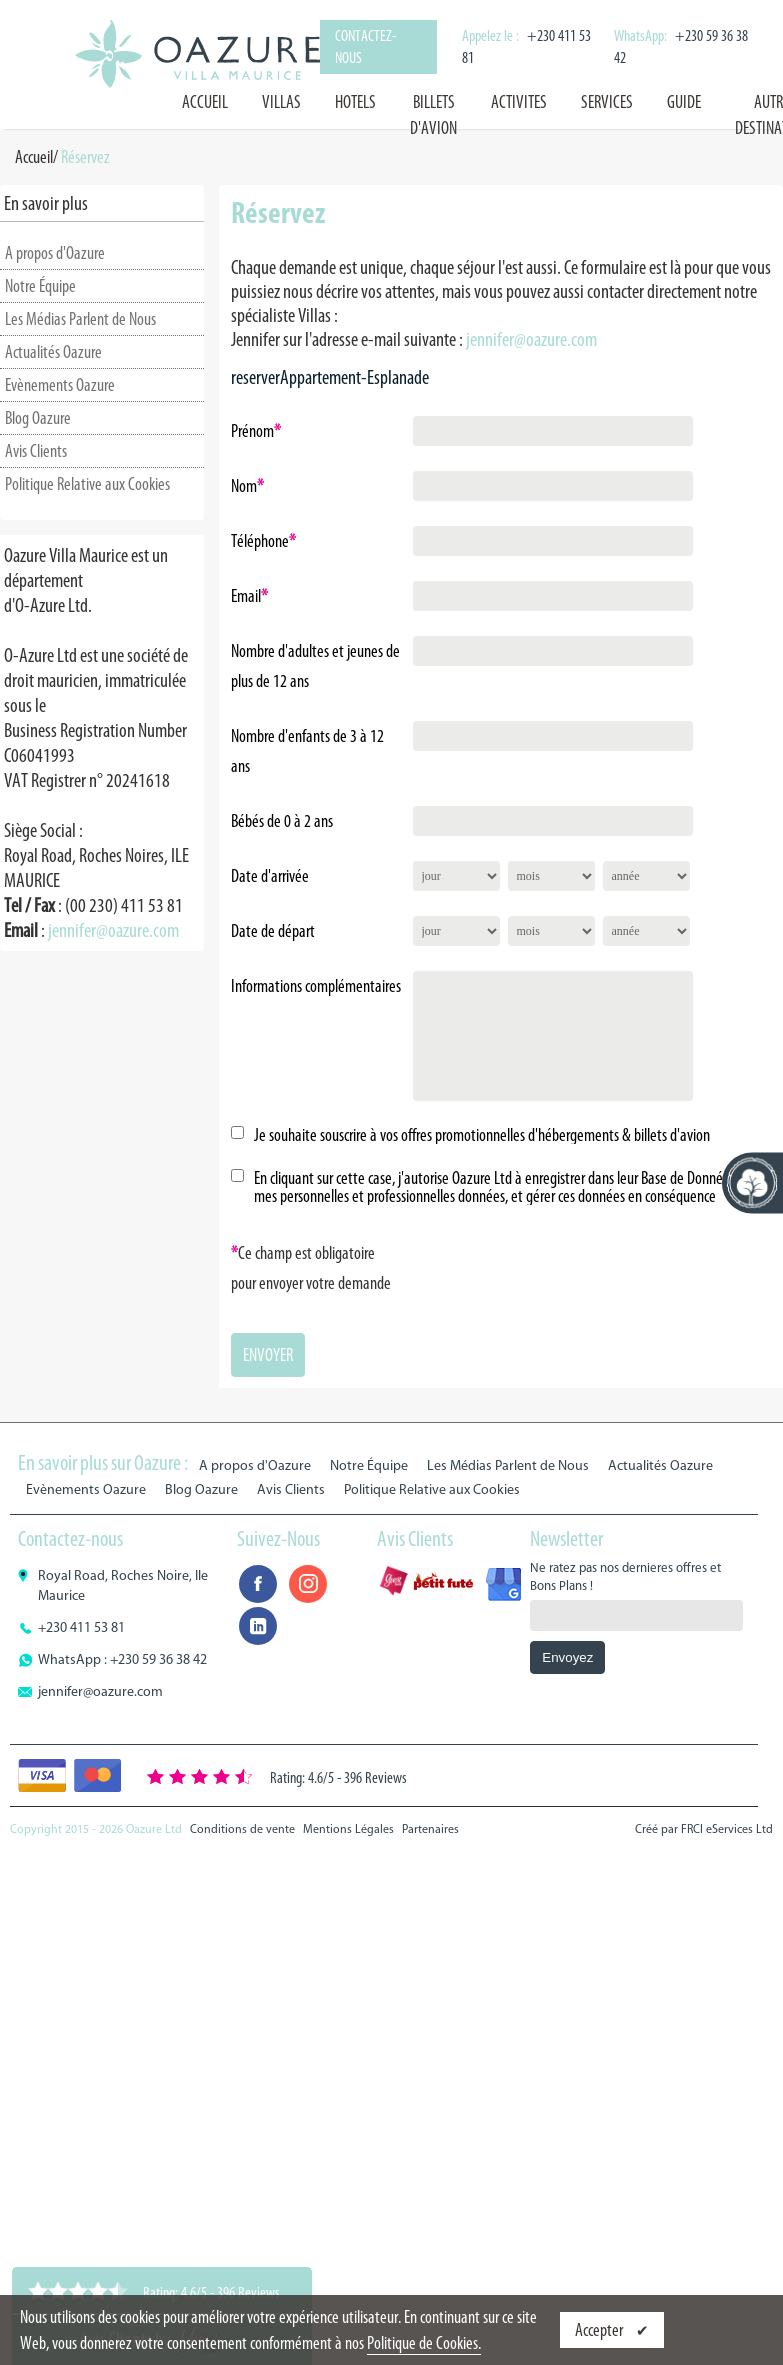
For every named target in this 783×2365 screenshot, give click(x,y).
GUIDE (684, 102)
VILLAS (281, 102)
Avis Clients (36, 451)
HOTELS (355, 102)
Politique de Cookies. (424, 2343)
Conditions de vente (242, 1829)
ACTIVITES (519, 102)
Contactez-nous (365, 46)
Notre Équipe (40, 286)
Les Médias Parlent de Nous (80, 319)
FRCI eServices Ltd (727, 1829)
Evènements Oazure (60, 385)
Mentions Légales (348, 1829)
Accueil (205, 102)
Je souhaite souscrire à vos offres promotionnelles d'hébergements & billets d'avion (482, 1135)
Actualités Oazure (53, 352)
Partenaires (430, 1829)
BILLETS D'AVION (433, 115)
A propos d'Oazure (55, 253)
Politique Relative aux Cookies (87, 484)
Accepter (600, 2330)
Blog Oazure (38, 418)
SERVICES (607, 102)
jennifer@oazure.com (113, 930)
